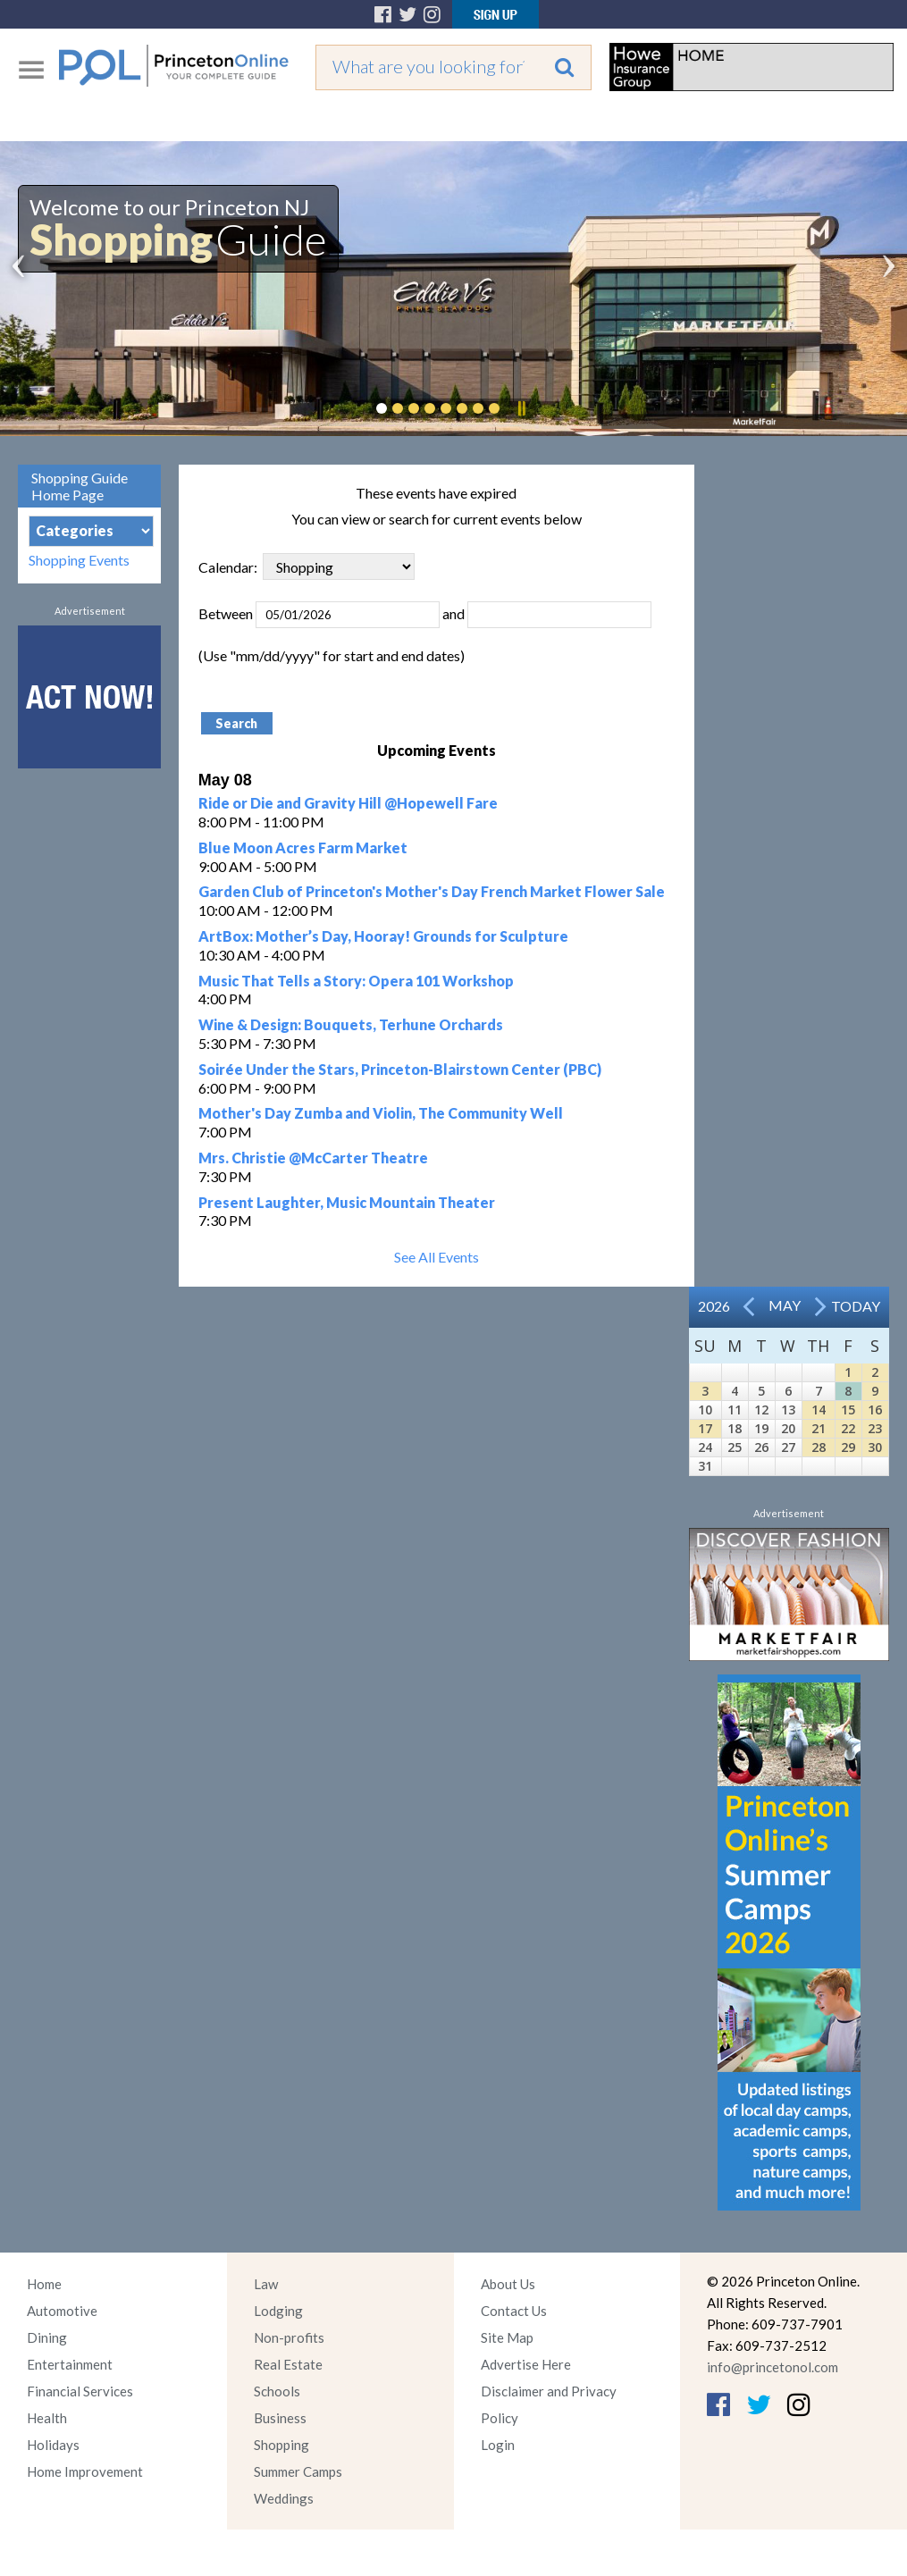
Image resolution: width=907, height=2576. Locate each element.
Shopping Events (79, 559)
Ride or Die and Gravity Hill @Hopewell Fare (348, 802)
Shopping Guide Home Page (79, 486)
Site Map (507, 2337)
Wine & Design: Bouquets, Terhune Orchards (350, 1024)
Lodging (278, 2311)
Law (266, 2284)
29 (848, 1447)
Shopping (281, 2445)
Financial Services (80, 2391)
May (784, 1304)
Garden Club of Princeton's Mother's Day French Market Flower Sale (431, 891)
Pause (521, 408)
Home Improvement (85, 2471)
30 (875, 1447)
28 (818, 1447)
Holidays (53, 2445)
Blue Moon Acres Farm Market (302, 847)
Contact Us (514, 2311)
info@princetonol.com (772, 2367)
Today (855, 1305)
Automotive (62, 2311)
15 (848, 1409)
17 (705, 1428)
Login (498, 2445)
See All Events (436, 1256)
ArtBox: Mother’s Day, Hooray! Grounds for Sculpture (383, 935)
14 (818, 1409)
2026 (714, 1305)
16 (875, 1409)
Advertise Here (526, 2364)
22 (848, 1428)
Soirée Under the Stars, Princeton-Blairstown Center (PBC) (399, 1069)
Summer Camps (298, 2471)
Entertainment (70, 2364)
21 (818, 1428)
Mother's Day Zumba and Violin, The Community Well (380, 1112)
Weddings (284, 2498)
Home (44, 2284)
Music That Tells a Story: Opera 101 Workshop (356, 980)
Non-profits (289, 2337)
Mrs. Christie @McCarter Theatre (313, 1157)
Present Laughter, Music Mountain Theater (346, 1202)
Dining (47, 2337)
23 (875, 1428)
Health (47, 2418)
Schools (277, 2391)
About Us (508, 2284)
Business (280, 2418)
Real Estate (288, 2364)
